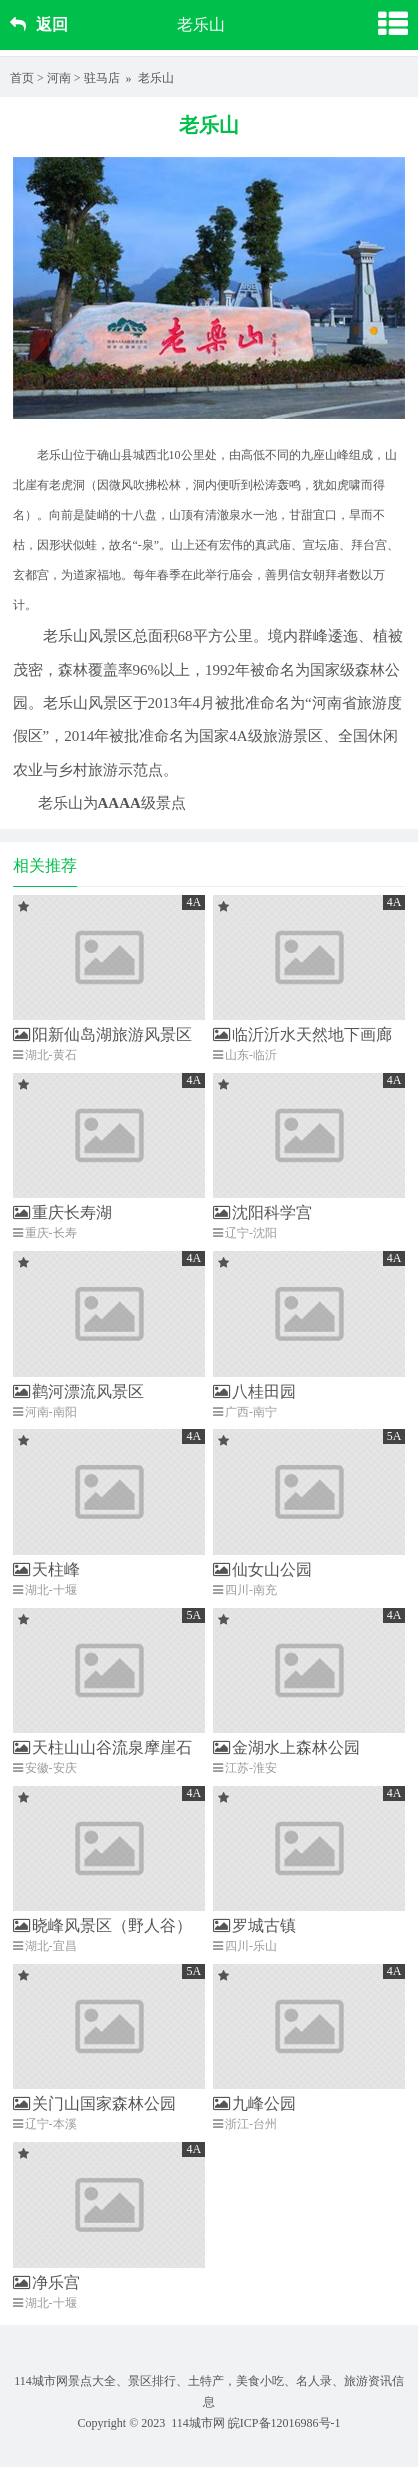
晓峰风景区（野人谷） (102, 1925)
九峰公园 (254, 2103)
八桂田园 (254, 1391)
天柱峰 (46, 1569)
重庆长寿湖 (62, 1212)
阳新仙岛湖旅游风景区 (102, 1034)
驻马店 (102, 78)
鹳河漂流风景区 (78, 1391)
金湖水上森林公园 (286, 1747)
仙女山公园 (262, 1569)
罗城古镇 (254, 1925)
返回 (39, 24)
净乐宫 (46, 2282)
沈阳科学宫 (262, 1212)
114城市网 (198, 2423)
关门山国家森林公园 (94, 2103)
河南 (59, 78)
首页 (22, 78)
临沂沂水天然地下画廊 (302, 1034)
